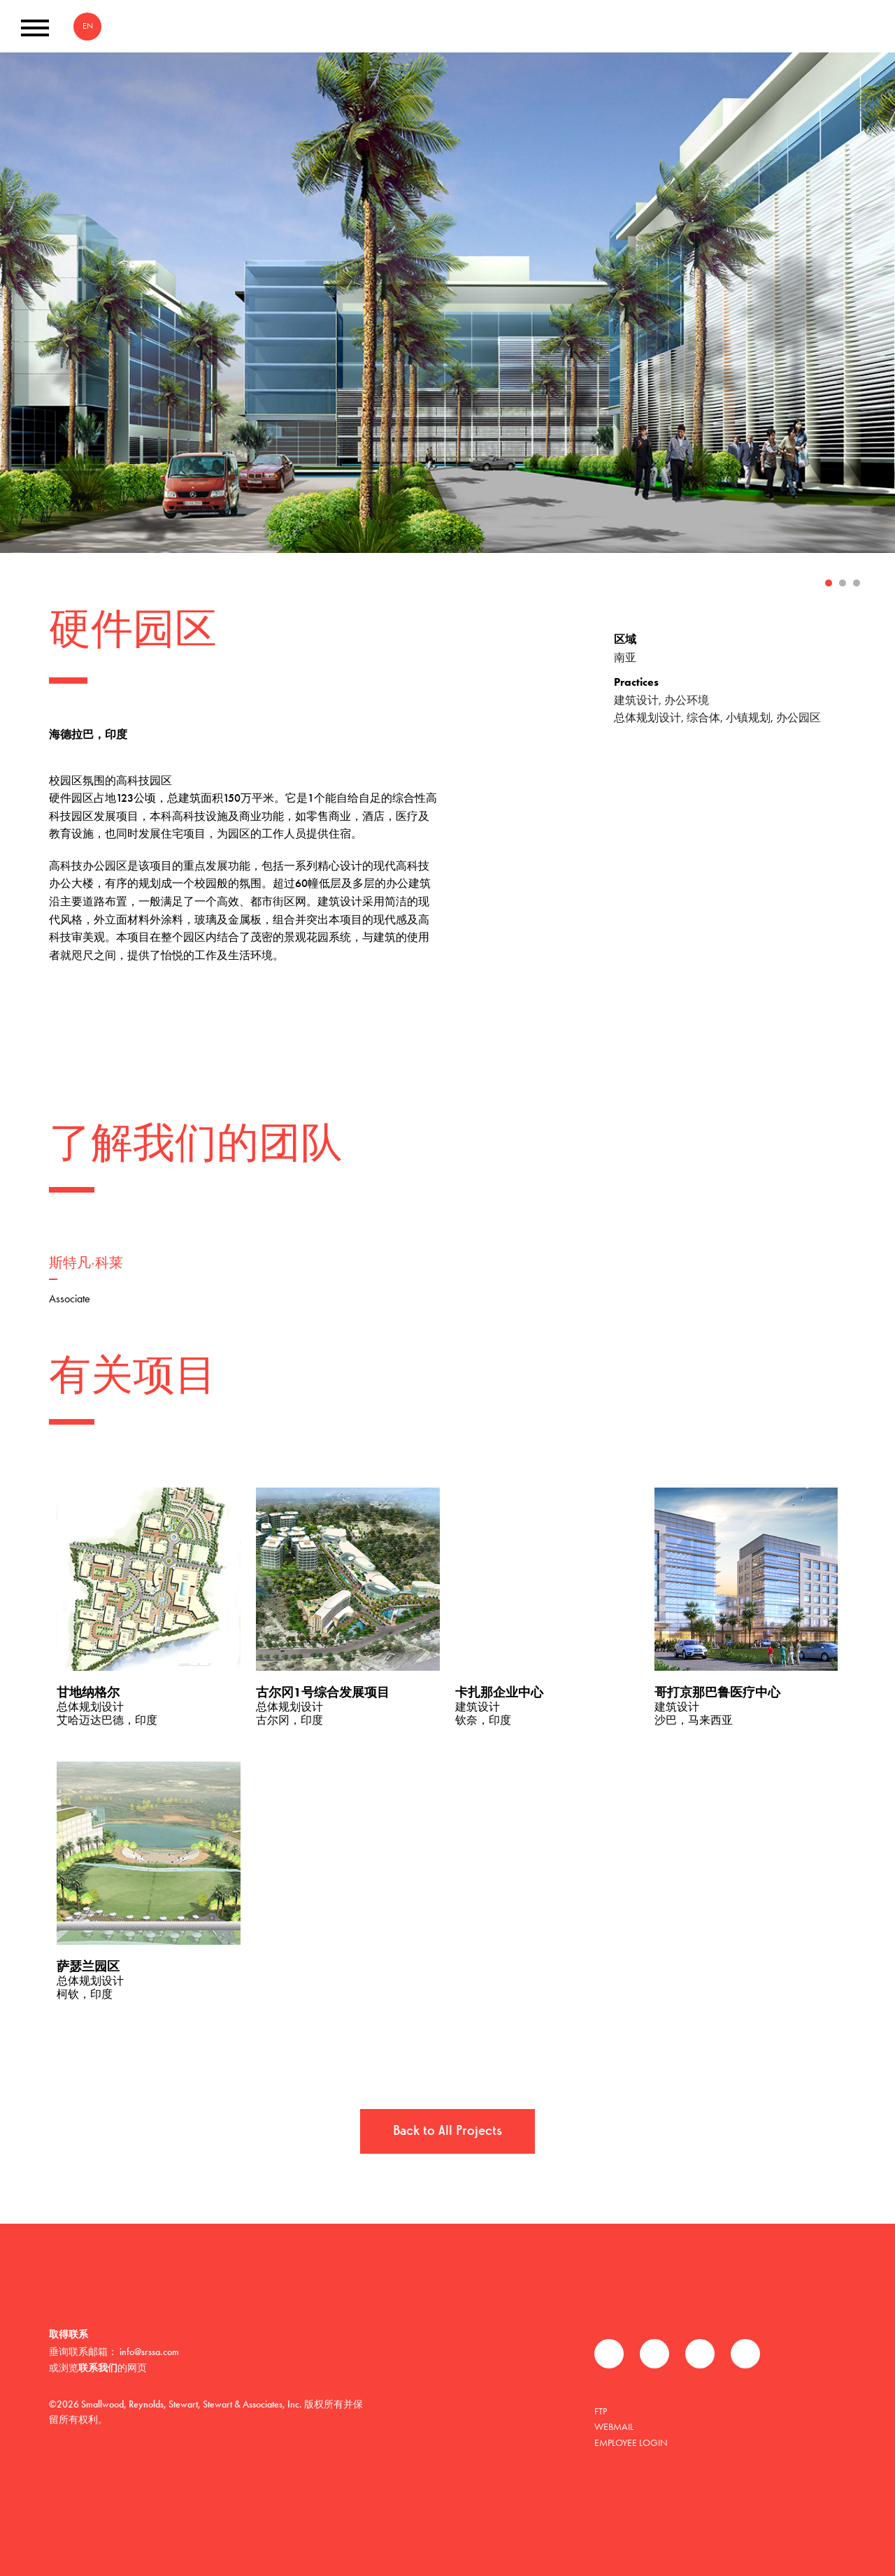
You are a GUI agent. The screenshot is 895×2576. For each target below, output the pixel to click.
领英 (700, 2353)
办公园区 (798, 717)
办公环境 (686, 700)
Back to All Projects (447, 2131)
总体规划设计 (647, 717)
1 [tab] (828, 583)
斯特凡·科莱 (86, 1264)
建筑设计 (636, 700)
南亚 (625, 657)
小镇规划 (748, 717)
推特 (654, 2353)
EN (88, 25)
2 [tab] (842, 583)
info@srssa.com (149, 2351)
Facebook (609, 2353)
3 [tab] (856, 583)
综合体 (703, 717)
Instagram (745, 2353)
